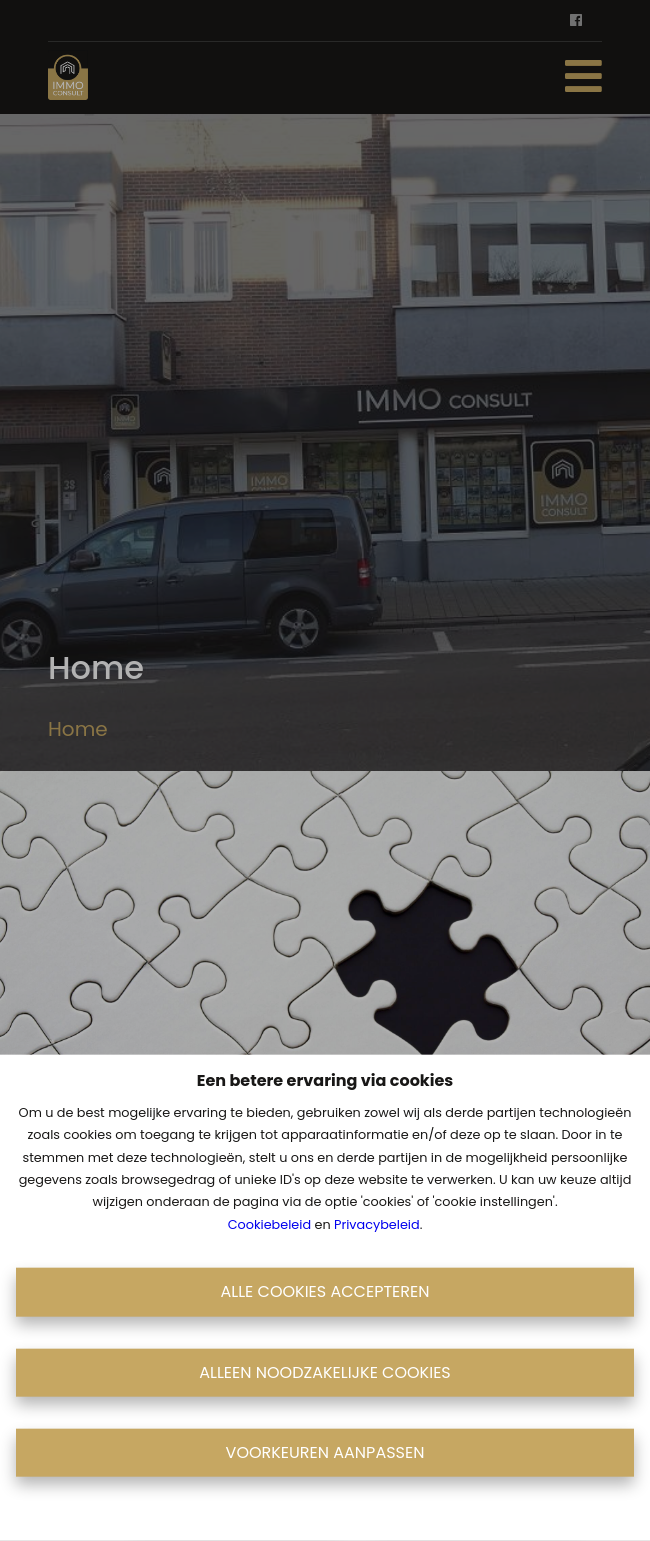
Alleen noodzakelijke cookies (325, 1371)
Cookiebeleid (269, 1223)
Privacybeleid (377, 1223)
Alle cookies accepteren (325, 1291)
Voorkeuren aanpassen (325, 1452)
